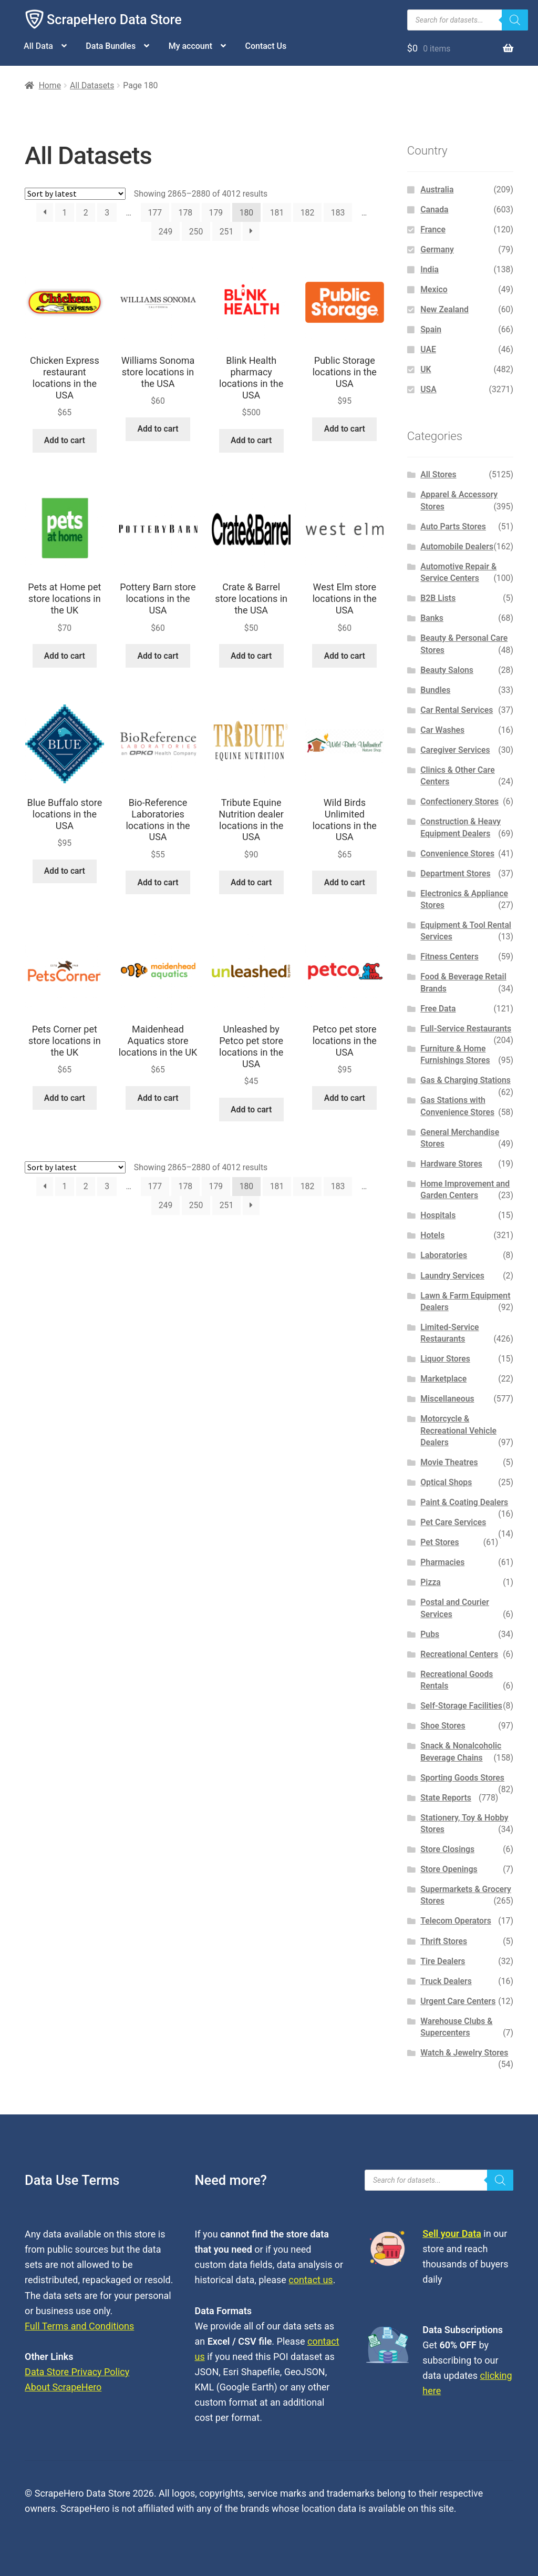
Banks (431, 618)
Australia (436, 190)
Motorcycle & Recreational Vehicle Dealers (458, 1430)
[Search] (515, 19)
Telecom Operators (455, 1921)
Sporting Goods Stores (462, 1778)
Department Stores (455, 873)
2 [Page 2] (86, 213)
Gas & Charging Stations (465, 1080)
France (433, 229)
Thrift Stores (443, 1941)
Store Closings (447, 1849)
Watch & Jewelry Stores (464, 2053)
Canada (434, 209)
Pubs (429, 1634)
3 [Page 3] (107, 213)
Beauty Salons (446, 670)
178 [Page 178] (186, 213)
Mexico (433, 289)
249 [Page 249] (166, 232)
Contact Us (265, 46)
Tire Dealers (442, 1961)
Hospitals (438, 1215)
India (429, 269)
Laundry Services (452, 1276)
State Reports (445, 1798)
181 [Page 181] (277, 213)
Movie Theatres (449, 1462)
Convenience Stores (457, 853)
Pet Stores (439, 1542)
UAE (428, 349)
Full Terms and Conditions (79, 2326)
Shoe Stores (442, 1726)
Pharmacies (442, 1562)
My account (190, 46)
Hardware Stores (451, 1164)
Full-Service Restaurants (465, 1029)
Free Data (438, 1009)
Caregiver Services (455, 750)
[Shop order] (75, 194)
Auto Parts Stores (453, 526)
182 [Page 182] (308, 213)
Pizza (430, 1582)
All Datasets (92, 85)
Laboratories (443, 1255)
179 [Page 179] (216, 213)
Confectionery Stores (459, 801)
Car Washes (442, 730)
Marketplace (443, 1379)
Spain (430, 329)
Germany (437, 249)
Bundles (435, 690)
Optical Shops (446, 1482)
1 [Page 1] (64, 213)
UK (425, 369)
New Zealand (444, 309)
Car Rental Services (456, 710)
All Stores (438, 474)
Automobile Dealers (456, 546)
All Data (38, 46)
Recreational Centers (459, 1654)
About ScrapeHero (63, 2387)
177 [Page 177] (155, 213)
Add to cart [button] (64, 440)
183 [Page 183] (338, 213)
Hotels (432, 1235)
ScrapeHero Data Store (114, 19)
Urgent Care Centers (457, 2001)
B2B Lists (438, 598)
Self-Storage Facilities (461, 1706)
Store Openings (448, 1869)
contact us (310, 2279)
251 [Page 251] (227, 232)
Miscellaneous (447, 1399)
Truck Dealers (446, 1981)
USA (428, 389)
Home (50, 85)
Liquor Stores (445, 1359)
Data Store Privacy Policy (77, 2371)
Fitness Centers (449, 957)
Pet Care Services (453, 1522)
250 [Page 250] (196, 232)
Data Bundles (111, 46)
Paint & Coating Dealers (464, 1502)
